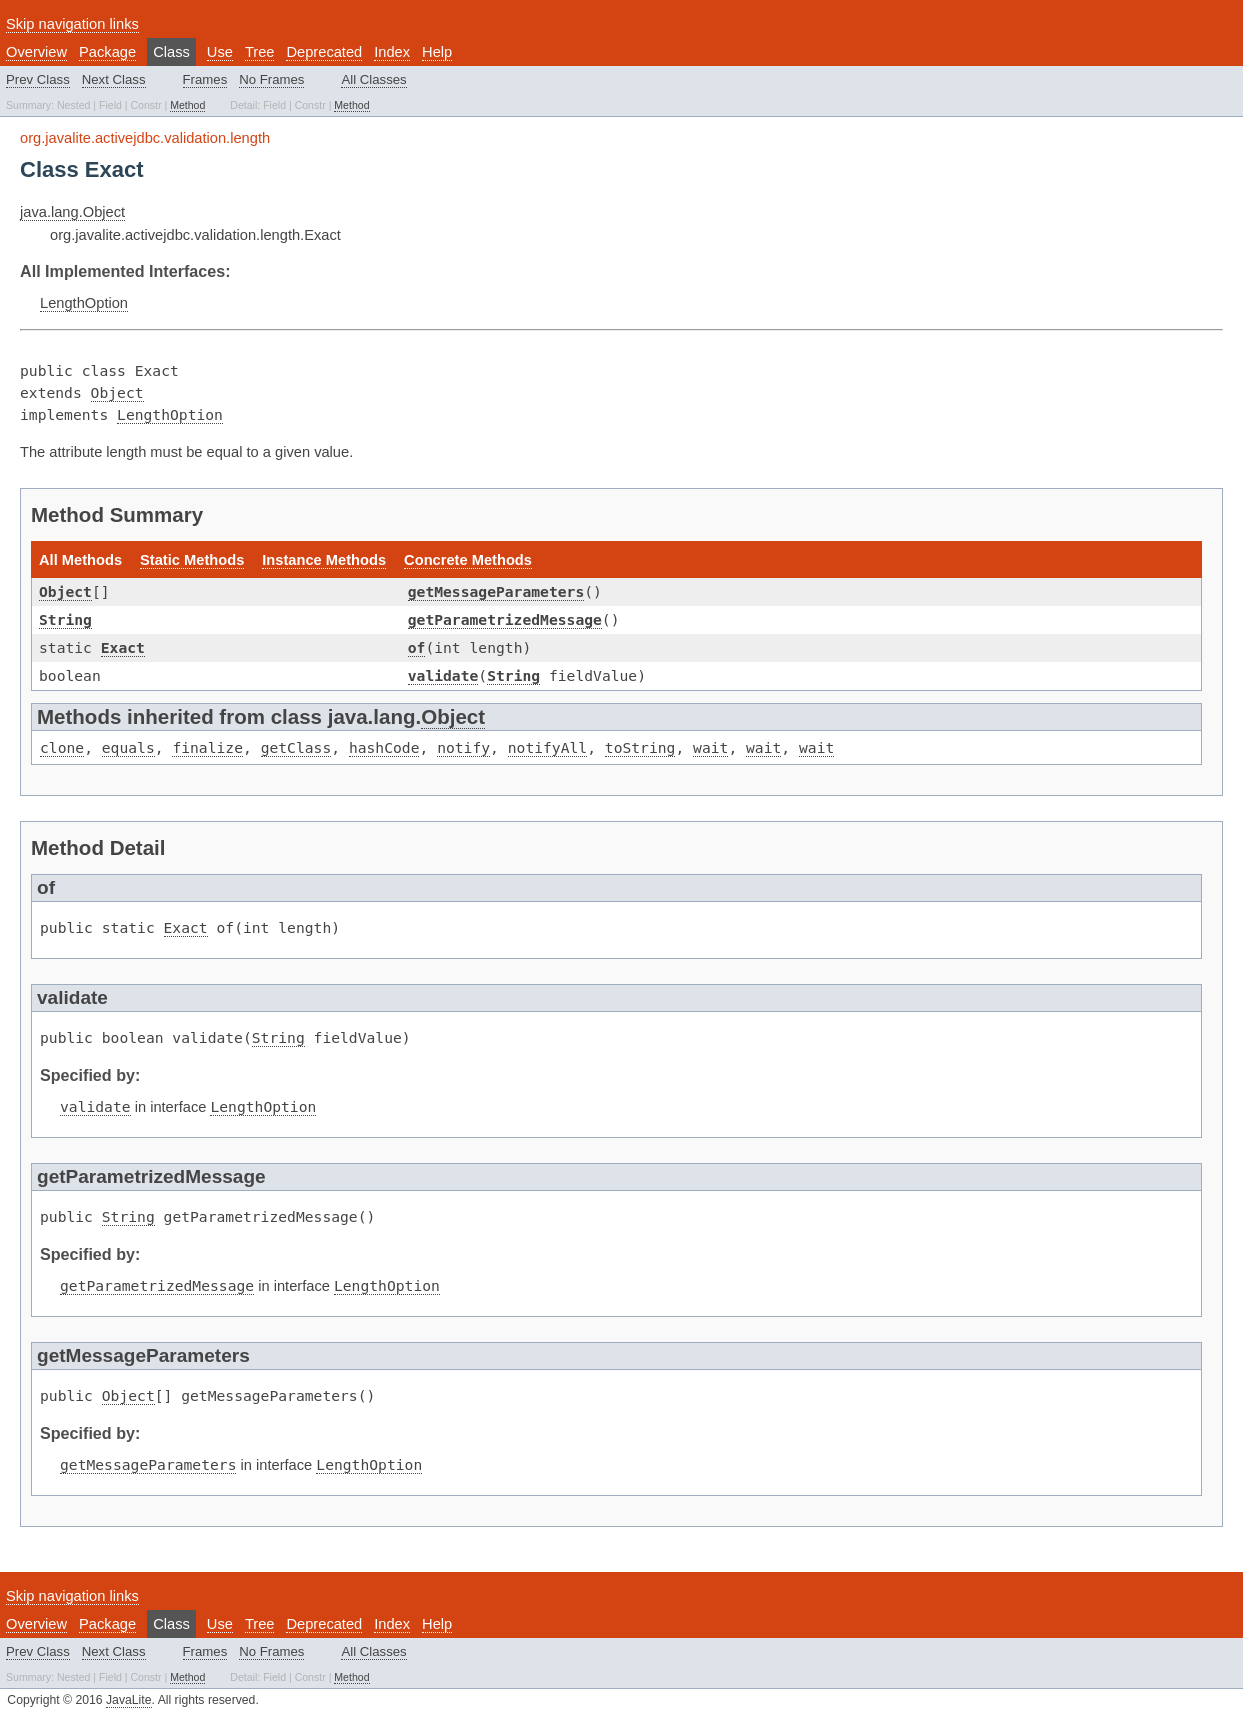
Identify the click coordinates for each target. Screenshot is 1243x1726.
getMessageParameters (496, 591)
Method (187, 105)
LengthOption (84, 303)
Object (117, 392)
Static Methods (192, 560)
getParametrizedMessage (505, 619)
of (417, 647)
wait (710, 747)
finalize (207, 747)
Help (437, 52)
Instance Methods (324, 560)
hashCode (384, 747)
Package (107, 52)
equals (128, 747)
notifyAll (547, 747)
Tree (260, 52)
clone (62, 747)
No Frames (271, 79)
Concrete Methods (468, 560)
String (65, 619)
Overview (36, 52)
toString (640, 747)
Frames (205, 79)
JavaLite (129, 1700)
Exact (123, 647)
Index (392, 52)
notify (463, 747)
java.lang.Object (72, 212)
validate (443, 675)
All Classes (373, 79)
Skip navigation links (72, 24)
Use (220, 52)
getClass (296, 747)
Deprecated (324, 52)
